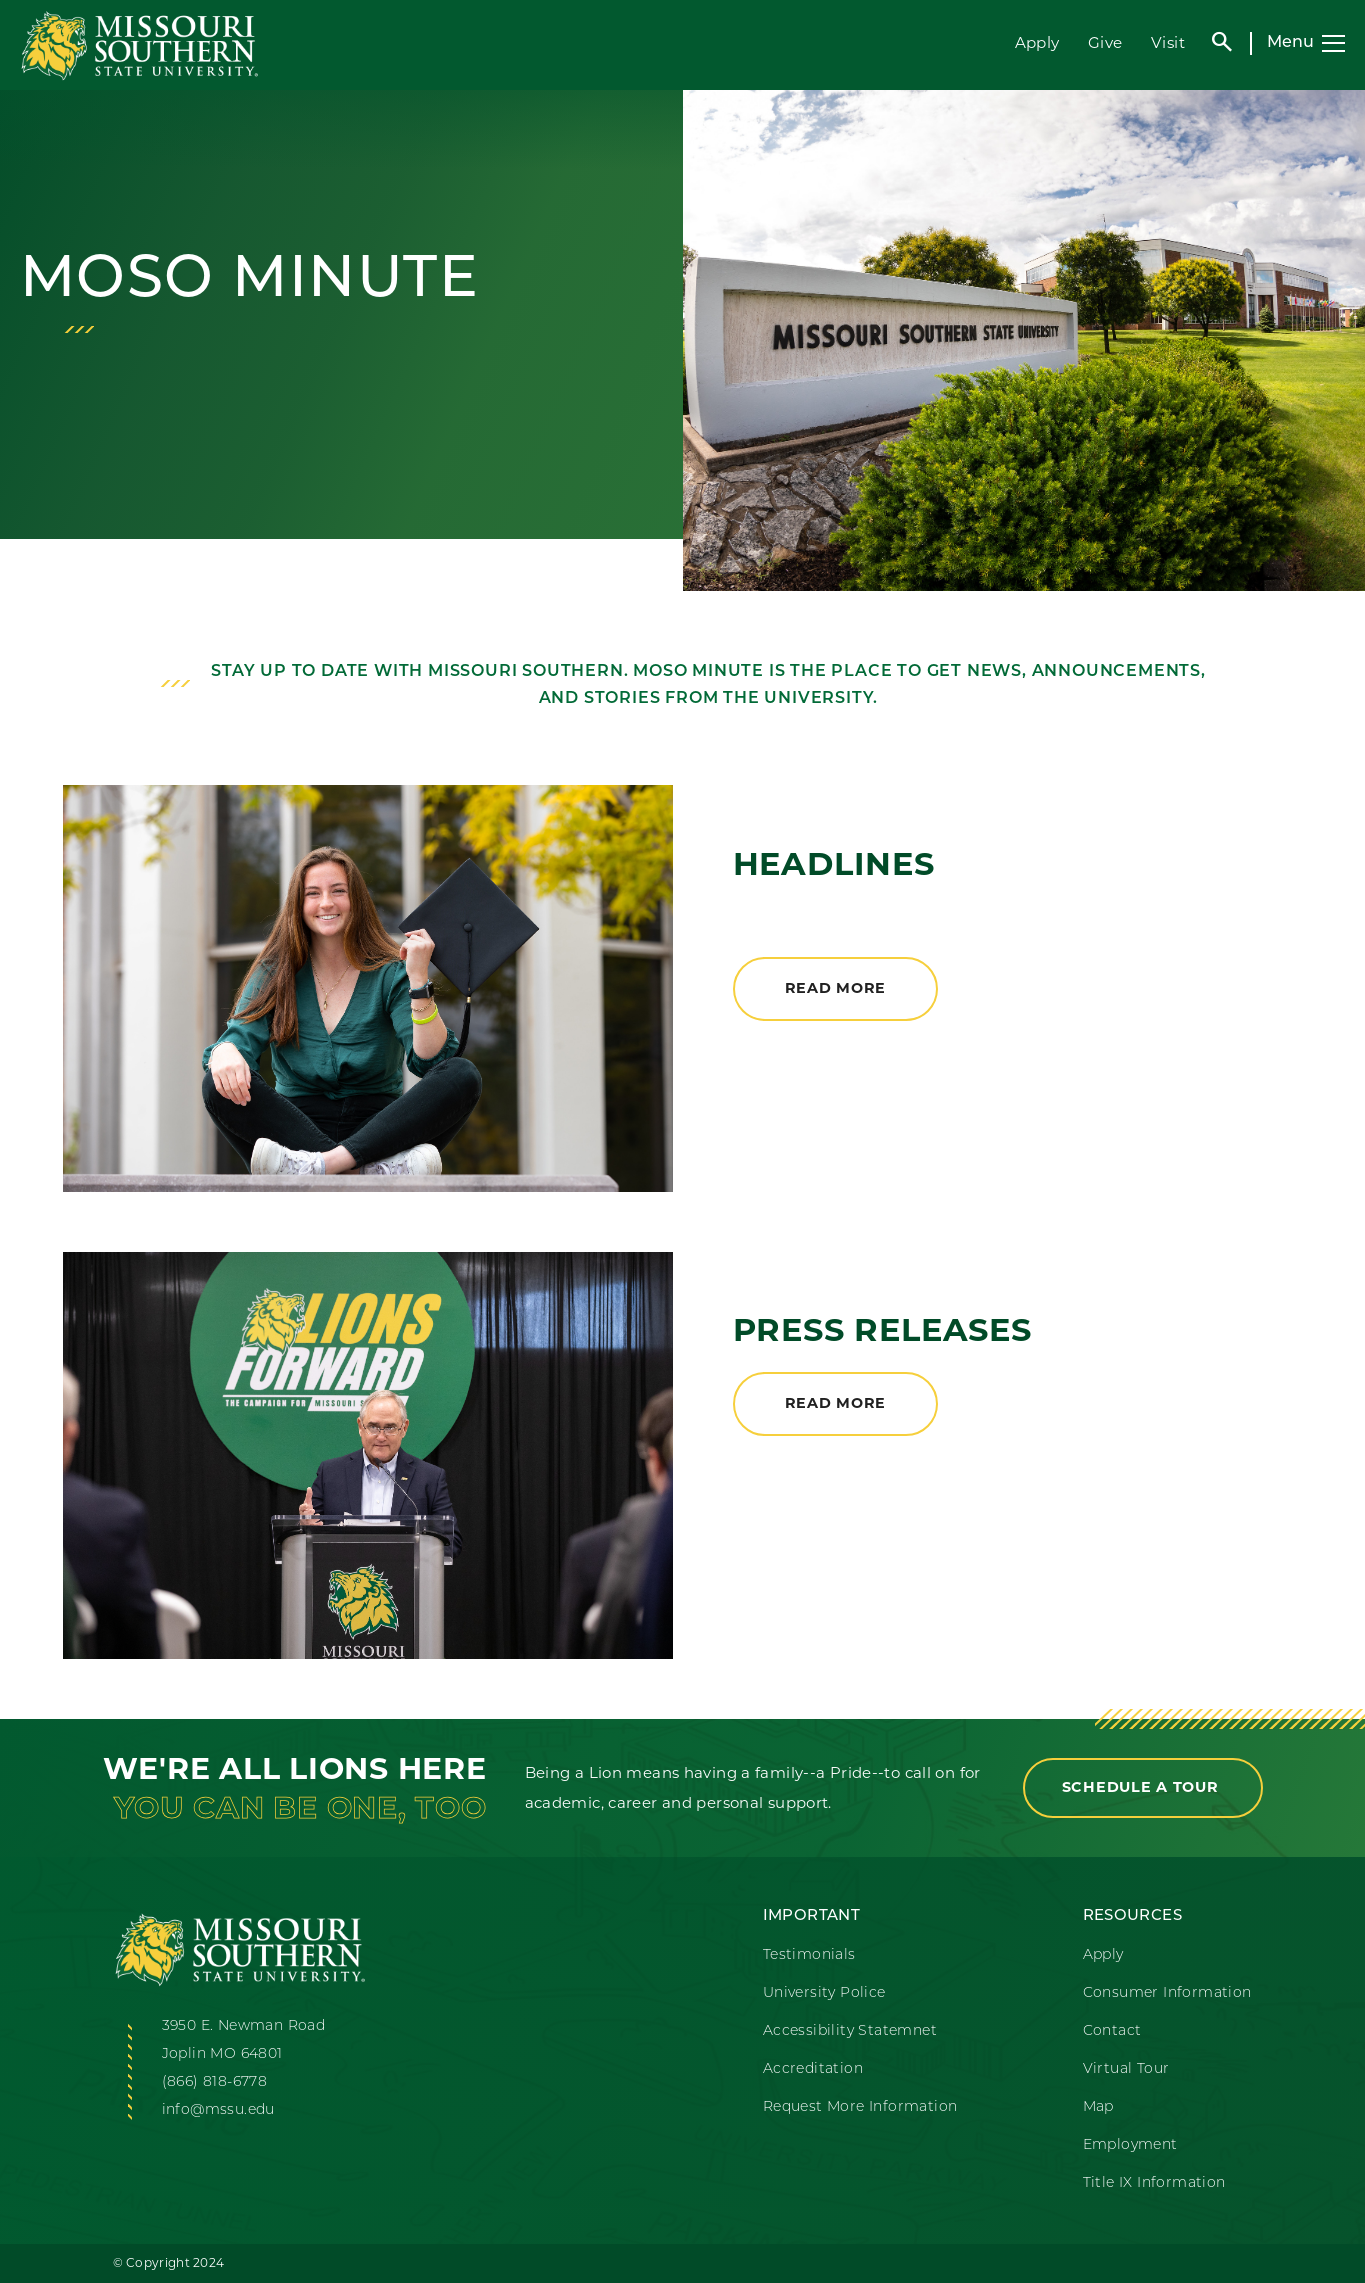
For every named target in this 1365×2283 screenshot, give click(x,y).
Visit (1168, 42)
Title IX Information (1154, 2183)
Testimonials (809, 1955)
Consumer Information (1167, 1993)
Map (1098, 2107)
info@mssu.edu (218, 2110)
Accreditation (813, 2069)
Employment (1130, 2145)
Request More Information (860, 2107)
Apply (1037, 42)
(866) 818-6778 (215, 2082)
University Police (824, 1993)
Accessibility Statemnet (850, 2031)
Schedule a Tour (1143, 1787)
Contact (1112, 2031)
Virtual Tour (1126, 2069)
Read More (835, 988)
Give (1105, 42)
